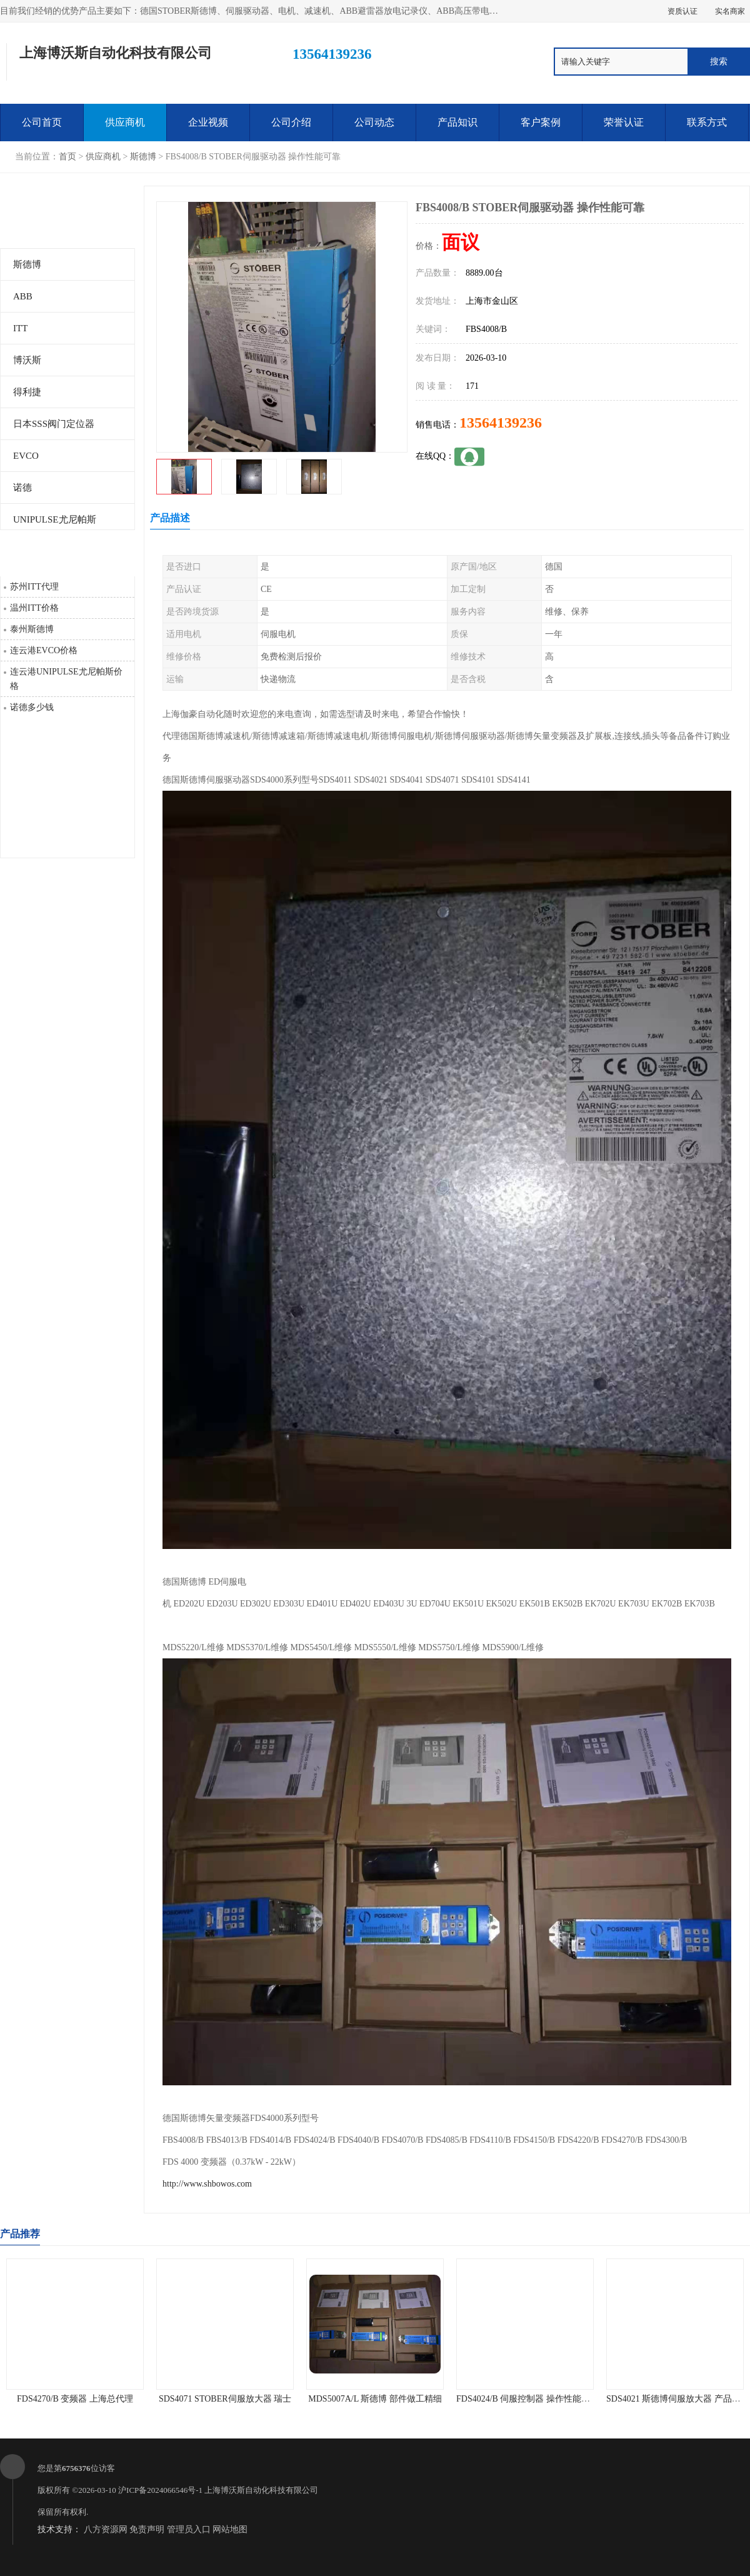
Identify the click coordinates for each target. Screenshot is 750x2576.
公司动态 (374, 122)
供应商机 (125, 122)
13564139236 (500, 422)
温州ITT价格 (34, 608)
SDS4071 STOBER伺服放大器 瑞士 (225, 2398)
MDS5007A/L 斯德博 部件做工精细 (374, 2398)
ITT (20, 328)
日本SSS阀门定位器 (53, 424)
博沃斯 (27, 360)
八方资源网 (106, 2529)
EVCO (26, 456)
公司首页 (42, 122)
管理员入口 (189, 2529)
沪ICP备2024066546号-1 (160, 2490)
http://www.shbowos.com (207, 2183)
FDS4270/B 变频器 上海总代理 (75, 2398)
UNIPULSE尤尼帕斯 (54, 519)
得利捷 (27, 392)
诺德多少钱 (32, 707)
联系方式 (707, 122)
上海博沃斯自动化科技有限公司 (261, 2490)
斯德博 (143, 156)
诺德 (22, 488)
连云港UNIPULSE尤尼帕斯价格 (66, 679)
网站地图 (230, 2529)
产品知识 (458, 122)
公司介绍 (291, 122)
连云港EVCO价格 (44, 650)
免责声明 (146, 2529)
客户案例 (541, 122)
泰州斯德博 (32, 629)
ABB (22, 296)
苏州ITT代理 (34, 586)
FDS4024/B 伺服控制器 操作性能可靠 (527, 2398)
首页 (67, 156)
